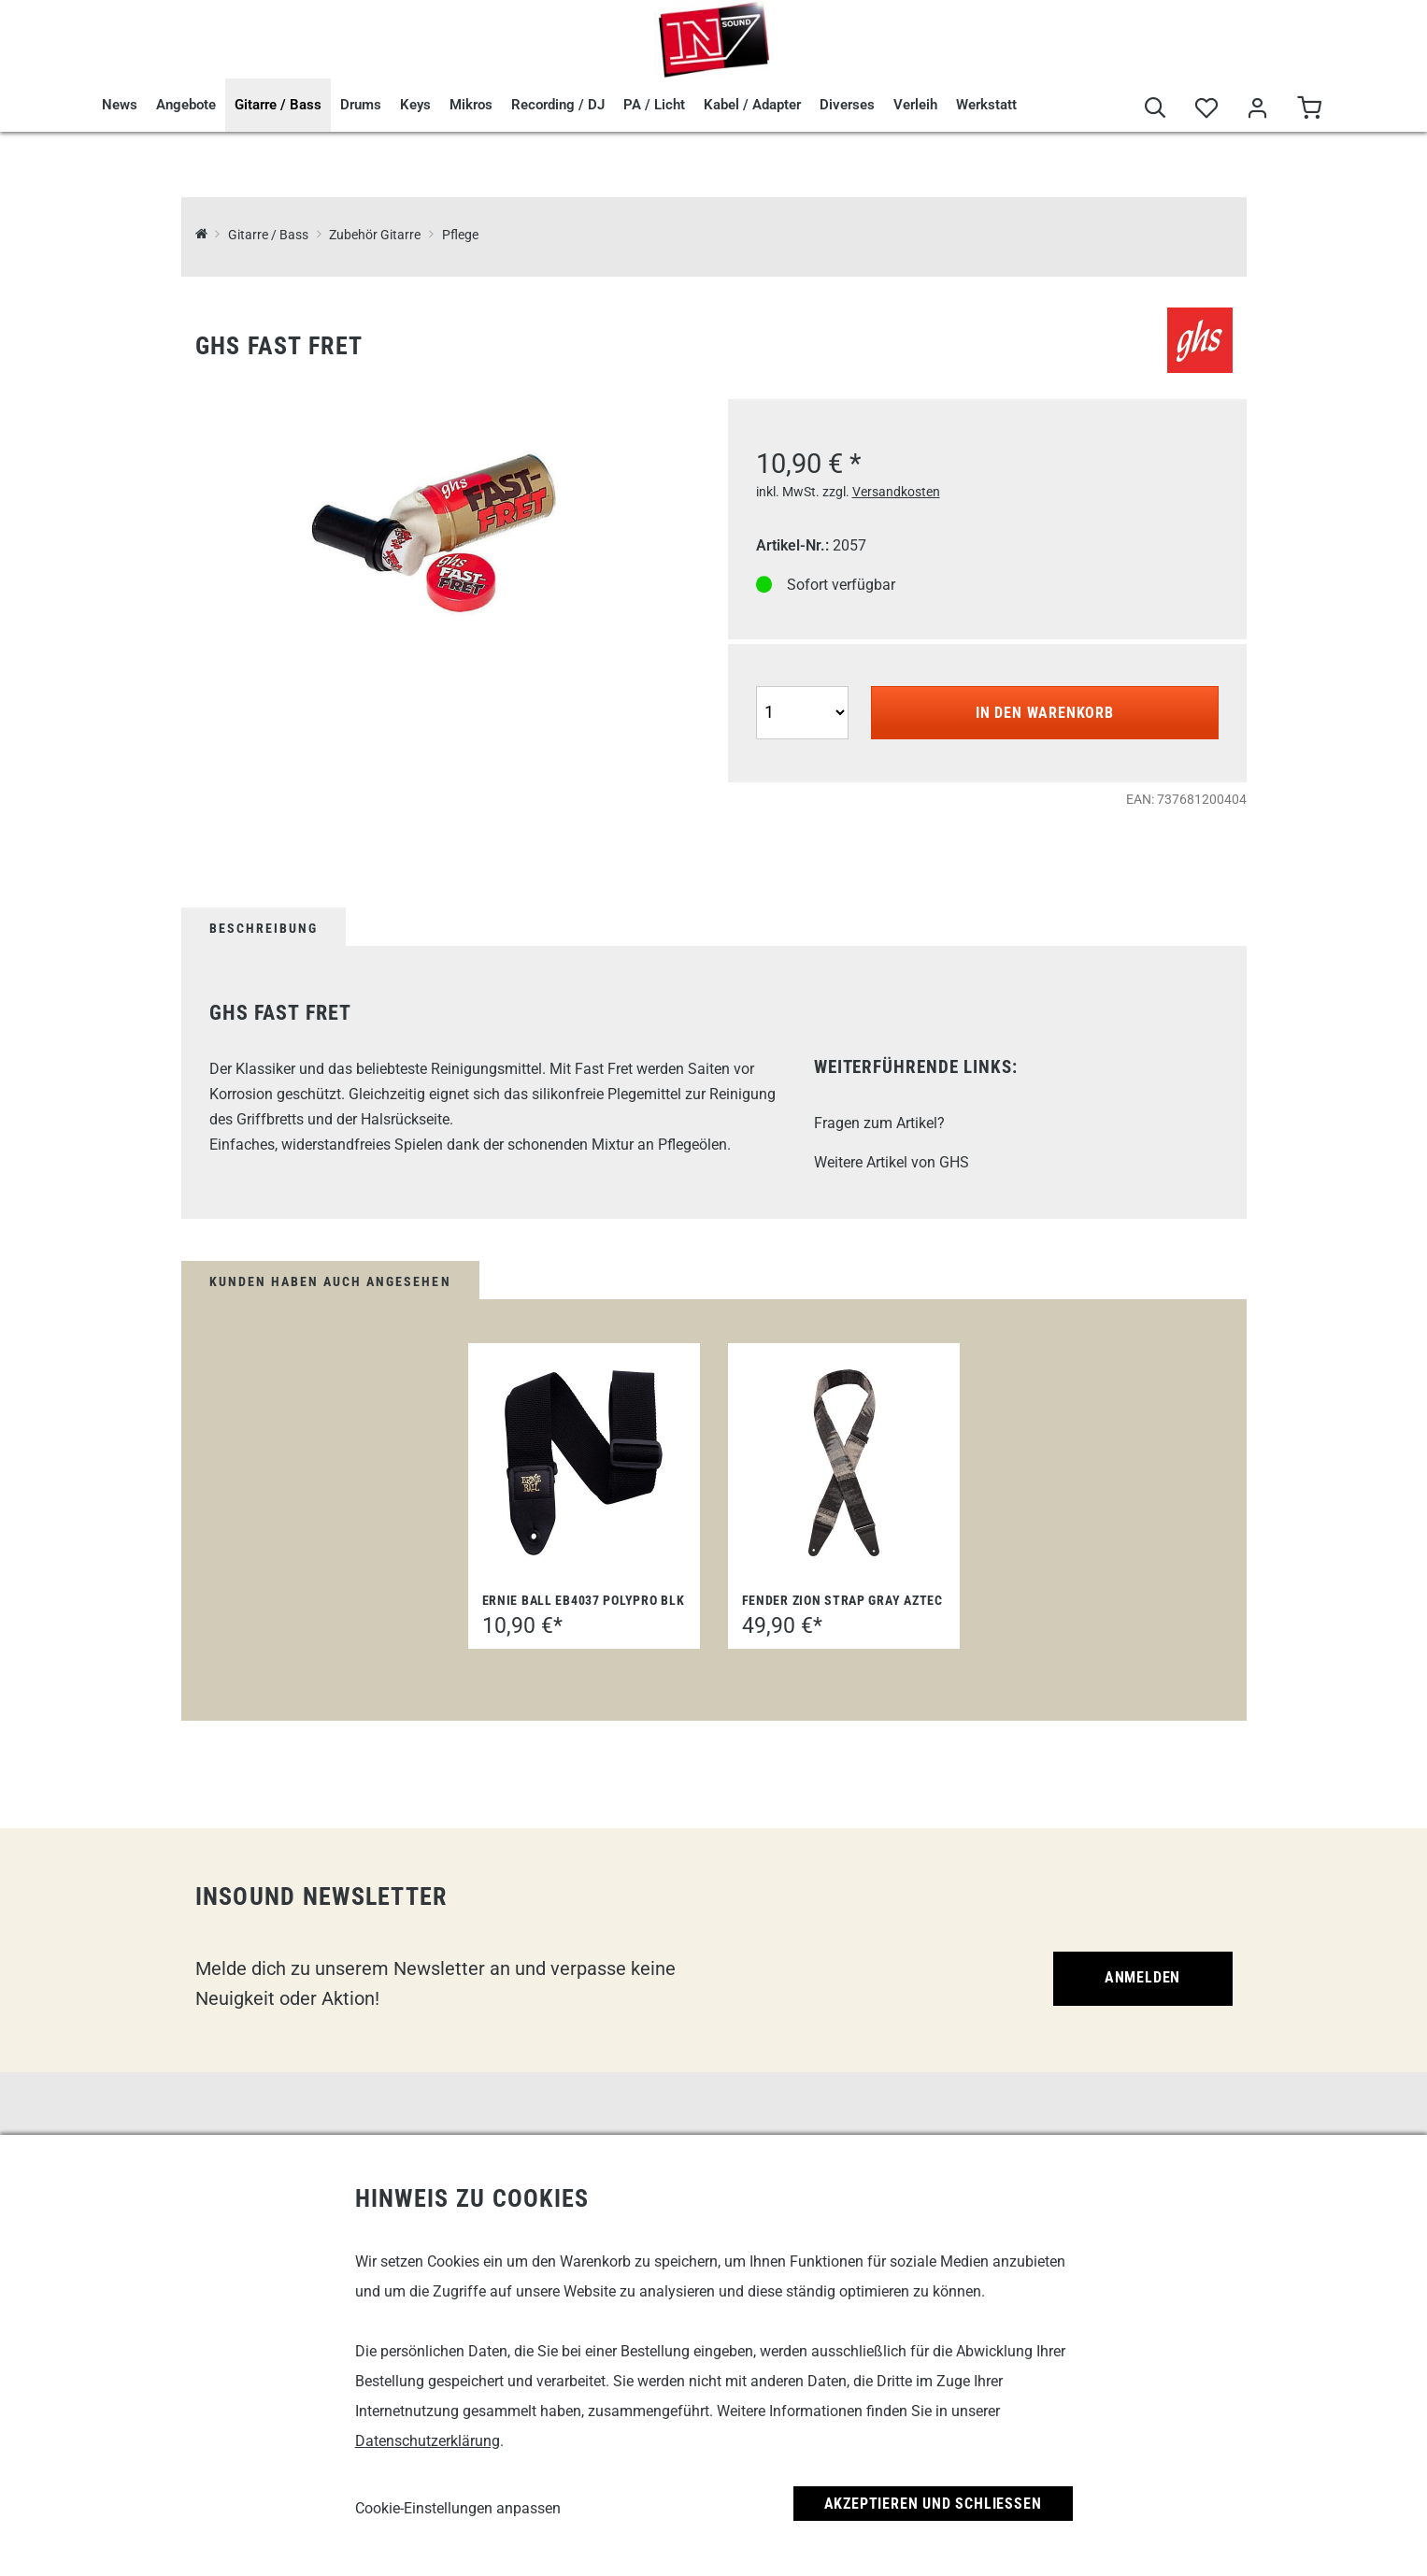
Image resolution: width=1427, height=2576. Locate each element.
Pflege (460, 235)
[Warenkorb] (1309, 109)
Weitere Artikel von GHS (891, 1162)
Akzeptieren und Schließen (933, 2503)
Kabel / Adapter (752, 104)
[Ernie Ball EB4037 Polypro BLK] (584, 1462)
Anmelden (1142, 1977)
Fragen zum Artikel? (879, 1123)
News (119, 104)
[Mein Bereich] (1258, 109)
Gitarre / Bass (278, 104)
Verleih (915, 104)
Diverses (847, 104)
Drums (360, 104)
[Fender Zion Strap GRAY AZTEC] (843, 1462)
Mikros (471, 104)
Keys (415, 104)
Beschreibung (263, 928)
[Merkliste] (1207, 109)
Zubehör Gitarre (375, 235)
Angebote (186, 104)
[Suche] (1155, 109)
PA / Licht (654, 104)
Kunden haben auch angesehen (330, 1281)
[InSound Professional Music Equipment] (201, 235)
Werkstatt (986, 104)
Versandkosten (896, 491)
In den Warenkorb (1045, 713)
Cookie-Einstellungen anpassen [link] (458, 2508)
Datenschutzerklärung (427, 2441)
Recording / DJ (558, 104)
